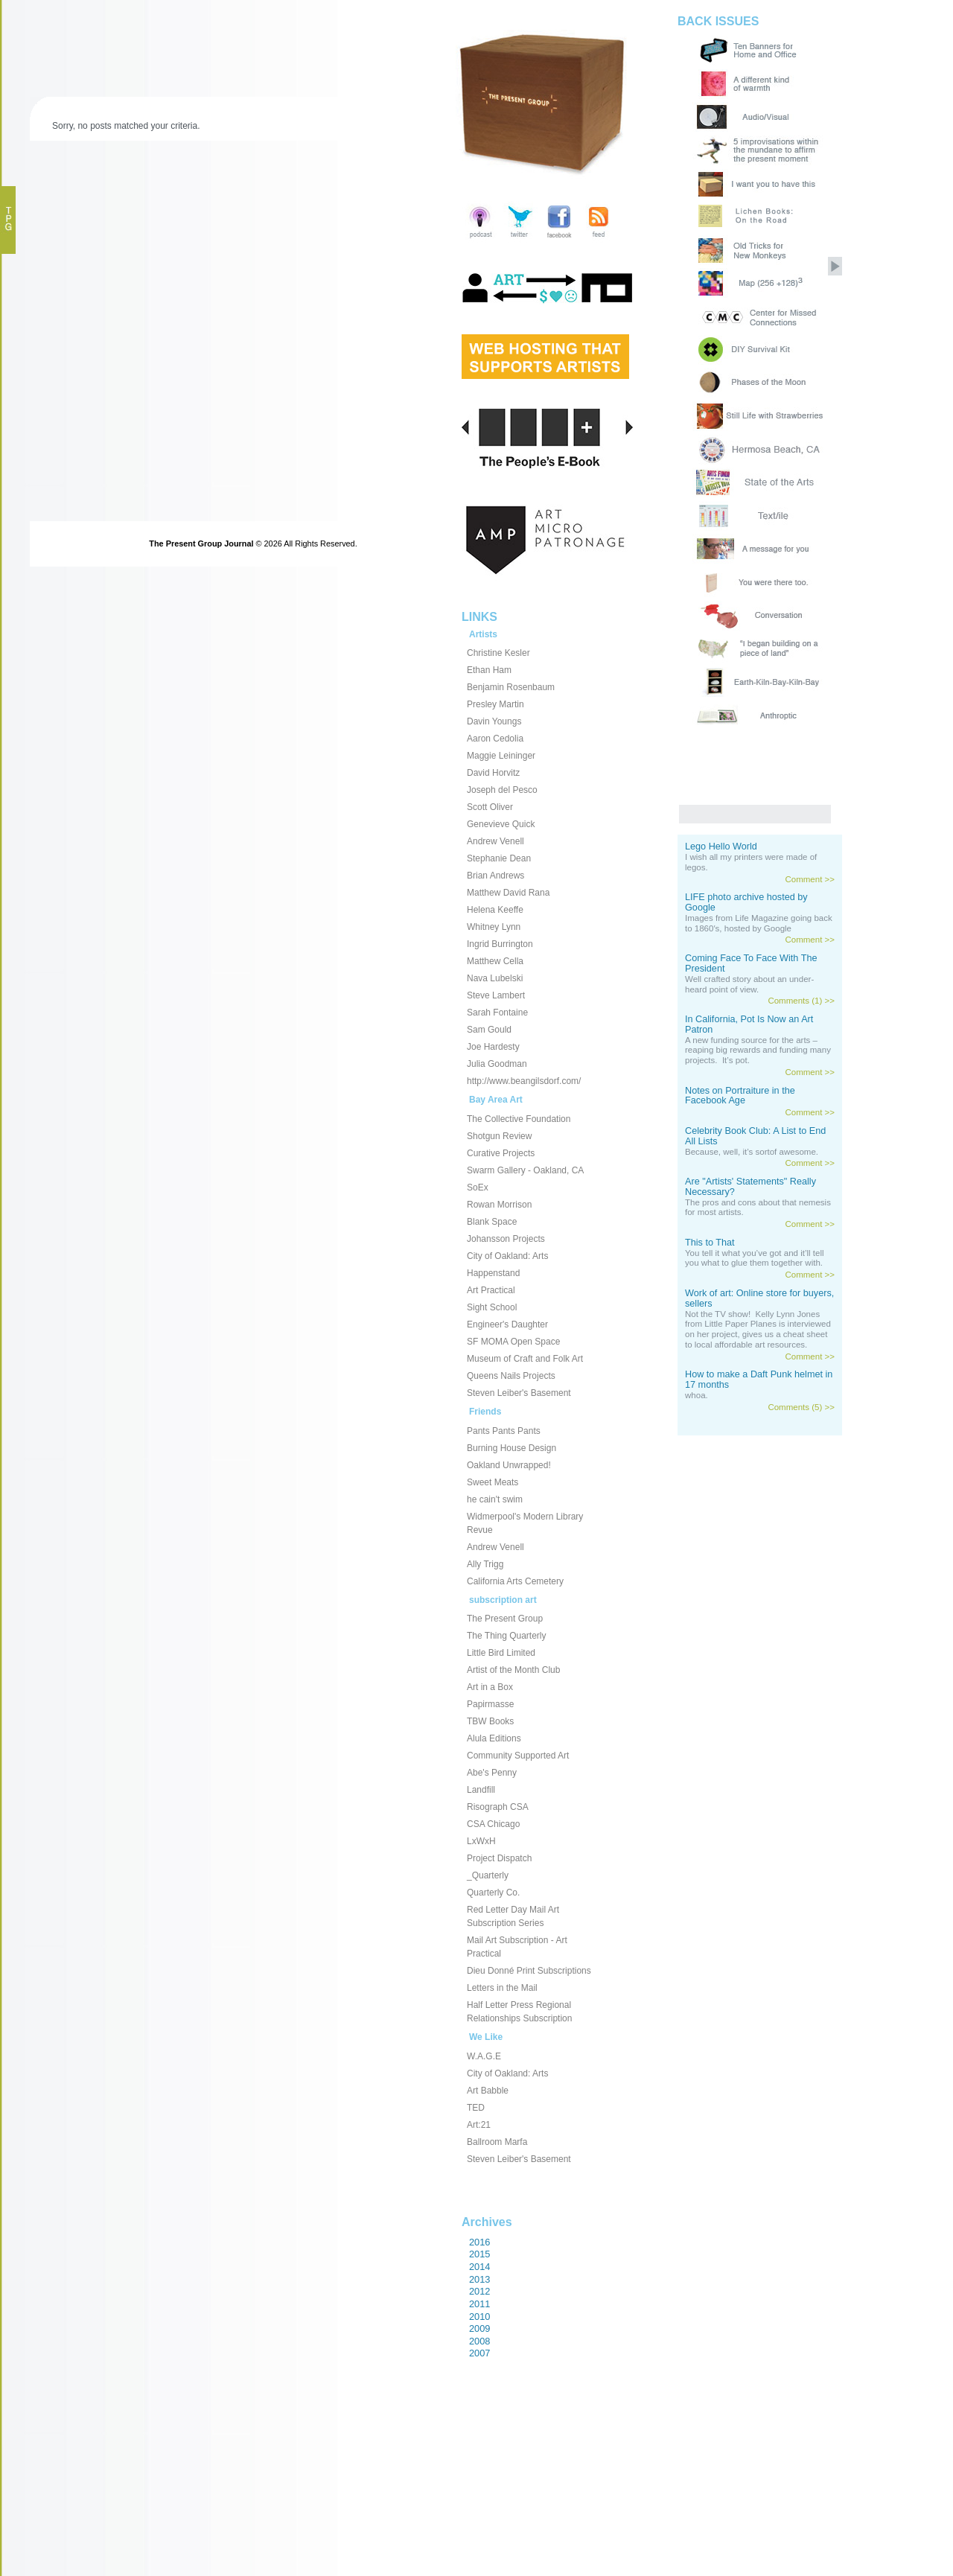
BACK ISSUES (718, 21)
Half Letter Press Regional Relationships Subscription (519, 2012)
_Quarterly (488, 1875)
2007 (479, 2353)
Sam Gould (489, 1029)
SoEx (477, 1187)
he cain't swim (495, 1499)
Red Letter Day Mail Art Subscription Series (513, 1916)
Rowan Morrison (499, 1204)
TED (476, 2107)
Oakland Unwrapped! (509, 1465)
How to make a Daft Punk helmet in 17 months (758, 1379)
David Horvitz (493, 773)
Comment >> (810, 879)
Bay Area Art (496, 1099)
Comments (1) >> (801, 1000)
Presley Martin (495, 704)
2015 (479, 2254)
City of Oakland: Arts (507, 1256)
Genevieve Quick (501, 824)
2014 (479, 2266)
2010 (479, 2316)
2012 (479, 2291)
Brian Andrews (495, 875)
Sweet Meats (492, 1482)
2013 (479, 2279)
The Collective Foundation (518, 1119)
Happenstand (493, 1273)
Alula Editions (494, 1738)
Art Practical (491, 1290)
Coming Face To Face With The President (751, 963)
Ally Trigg (485, 1564)
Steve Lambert (496, 995)
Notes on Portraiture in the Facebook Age (740, 1095)
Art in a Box (490, 1687)
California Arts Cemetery (515, 1581)
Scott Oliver (490, 807)
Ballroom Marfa (497, 2142)
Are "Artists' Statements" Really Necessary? (750, 1186)
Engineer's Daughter (507, 1324)
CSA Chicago (493, 1824)
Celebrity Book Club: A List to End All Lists (755, 1136)
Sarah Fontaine (497, 1012)
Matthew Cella (495, 961)
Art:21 (479, 2125)
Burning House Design (511, 1448)
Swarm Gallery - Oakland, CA (525, 1170)
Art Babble (488, 2090)
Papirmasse (490, 1704)
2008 (479, 2341)
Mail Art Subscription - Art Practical (517, 1947)
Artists (483, 634)
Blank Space (492, 1222)
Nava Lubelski (495, 978)
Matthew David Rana (508, 892)
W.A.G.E (484, 2056)
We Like (486, 2037)
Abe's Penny (492, 1772)
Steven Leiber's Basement (519, 1393)
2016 (479, 2242)
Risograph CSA (498, 1807)
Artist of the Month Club (513, 1670)
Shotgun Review (499, 1136)
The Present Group (505, 1618)
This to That (710, 1242)
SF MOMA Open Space (513, 1341)
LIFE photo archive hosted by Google (746, 902)
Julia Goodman (497, 1064)
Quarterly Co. (493, 1892)
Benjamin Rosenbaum (511, 687)
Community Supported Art (518, 1755)
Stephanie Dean (499, 858)
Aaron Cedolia (495, 738)
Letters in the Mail (502, 1988)
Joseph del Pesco (502, 790)
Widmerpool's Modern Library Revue (525, 1523)
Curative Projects (501, 1153)
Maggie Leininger (501, 755)
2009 (479, 2328)
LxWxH (481, 1841)
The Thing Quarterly (506, 1635)
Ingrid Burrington (500, 944)
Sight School (492, 1307)
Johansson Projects (506, 1239)
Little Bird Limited (501, 1653)
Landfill (481, 1790)
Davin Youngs (494, 721)
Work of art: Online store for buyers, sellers (759, 1298)
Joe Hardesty (493, 1047)
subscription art (503, 1600)
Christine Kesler (498, 653)
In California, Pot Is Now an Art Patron (749, 1024)
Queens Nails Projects (511, 1376)
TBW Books (490, 1721)
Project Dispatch (499, 1858)
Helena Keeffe (495, 910)
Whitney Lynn (493, 927)
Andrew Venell (495, 841)
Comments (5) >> (801, 1407)
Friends (485, 1411)
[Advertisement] (528, 2501)
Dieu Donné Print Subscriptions (529, 1971)
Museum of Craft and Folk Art (525, 1359)
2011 (479, 2303)
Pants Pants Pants (504, 1431)
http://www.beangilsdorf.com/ (524, 1081)
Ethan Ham (489, 670)
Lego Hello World (721, 846)
